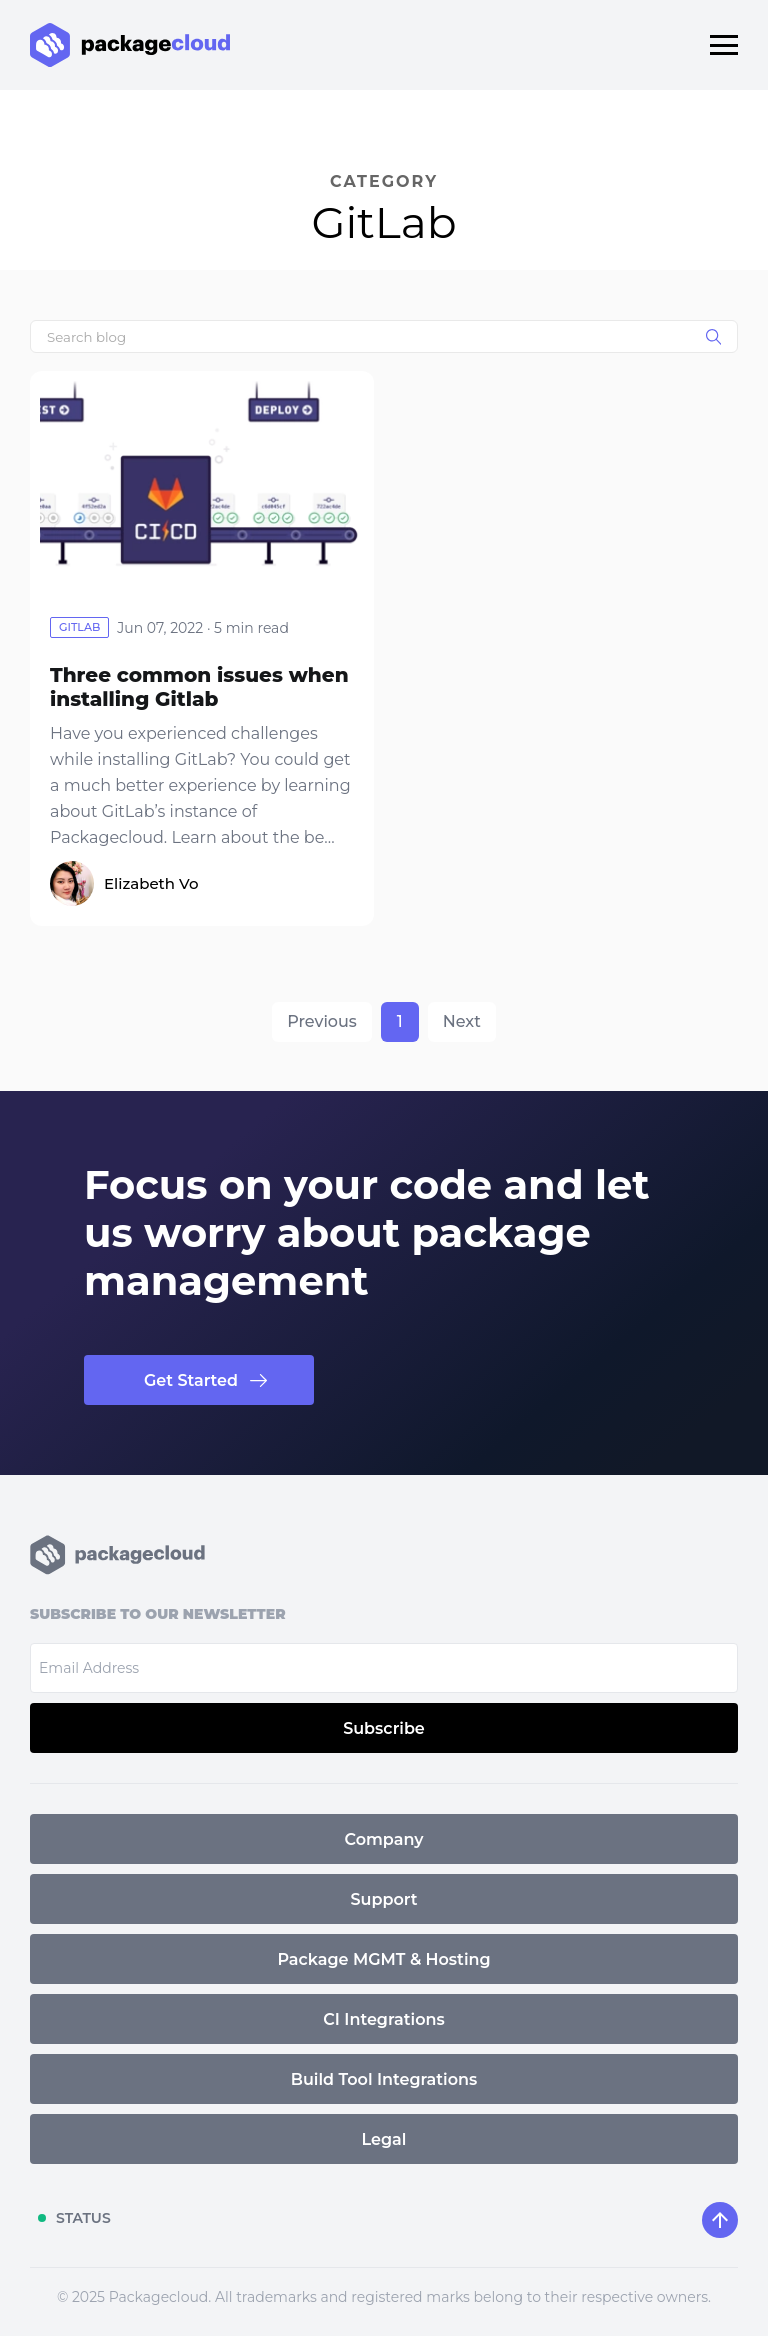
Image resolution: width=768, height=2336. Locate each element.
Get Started (191, 1380)
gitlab (79, 627)
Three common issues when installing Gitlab (199, 687)
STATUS (83, 2218)
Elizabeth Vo (151, 883)
